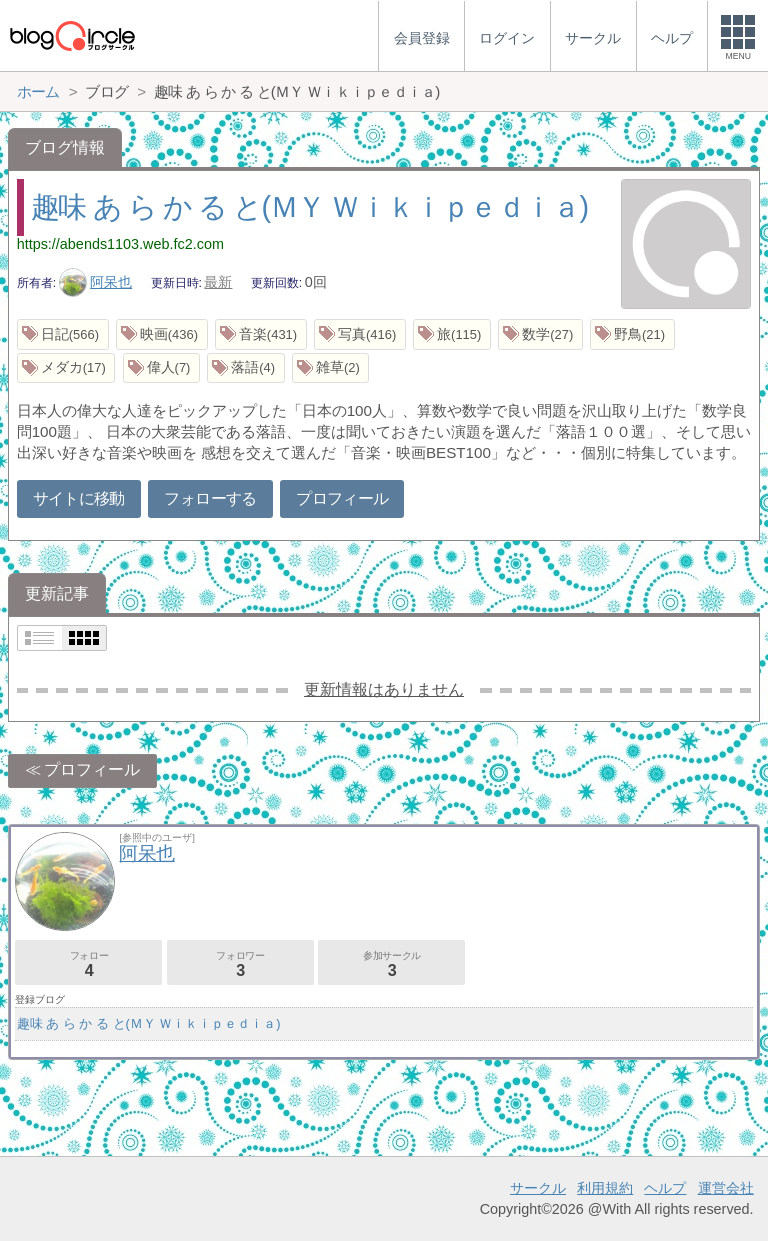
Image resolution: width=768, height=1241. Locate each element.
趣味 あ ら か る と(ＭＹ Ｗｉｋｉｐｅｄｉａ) (309, 207)
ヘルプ (665, 1188)
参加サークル (391, 964)
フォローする (210, 498)
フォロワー (240, 964)
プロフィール (342, 498)
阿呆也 (96, 282)
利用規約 (605, 1188)
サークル (538, 1188)
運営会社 (726, 1188)
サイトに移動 (79, 498)
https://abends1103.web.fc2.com (120, 244)
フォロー (88, 964)
